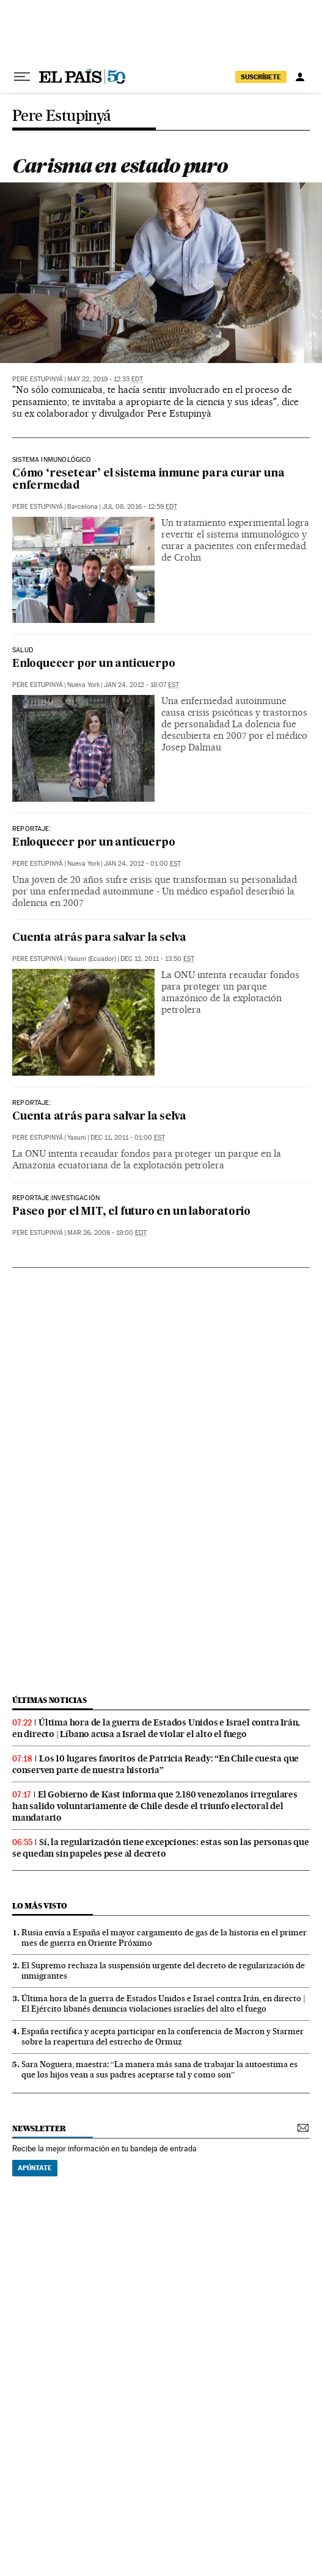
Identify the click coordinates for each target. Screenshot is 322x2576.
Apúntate (35, 2168)
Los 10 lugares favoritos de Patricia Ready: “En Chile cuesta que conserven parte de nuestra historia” (155, 1764)
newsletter (39, 2128)
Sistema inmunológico (52, 460)
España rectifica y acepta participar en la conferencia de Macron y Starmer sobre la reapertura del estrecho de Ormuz (162, 2036)
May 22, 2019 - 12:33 (105, 379)
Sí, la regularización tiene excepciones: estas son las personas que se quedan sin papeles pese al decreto (160, 1848)
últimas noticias (49, 1700)
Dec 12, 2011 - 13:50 (157, 959)
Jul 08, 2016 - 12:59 (139, 507)
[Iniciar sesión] (300, 77)
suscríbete (261, 77)
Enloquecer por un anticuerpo (93, 664)
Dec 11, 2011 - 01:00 (127, 1138)
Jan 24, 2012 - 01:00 (142, 864)
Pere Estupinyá (61, 116)
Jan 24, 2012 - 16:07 (141, 685)
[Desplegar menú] (22, 77)
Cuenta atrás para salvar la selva (99, 938)
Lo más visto (39, 1905)
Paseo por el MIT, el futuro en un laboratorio (131, 1212)
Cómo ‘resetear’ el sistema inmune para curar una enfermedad (148, 480)
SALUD (22, 650)
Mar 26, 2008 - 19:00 (107, 1233)
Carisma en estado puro (119, 166)
